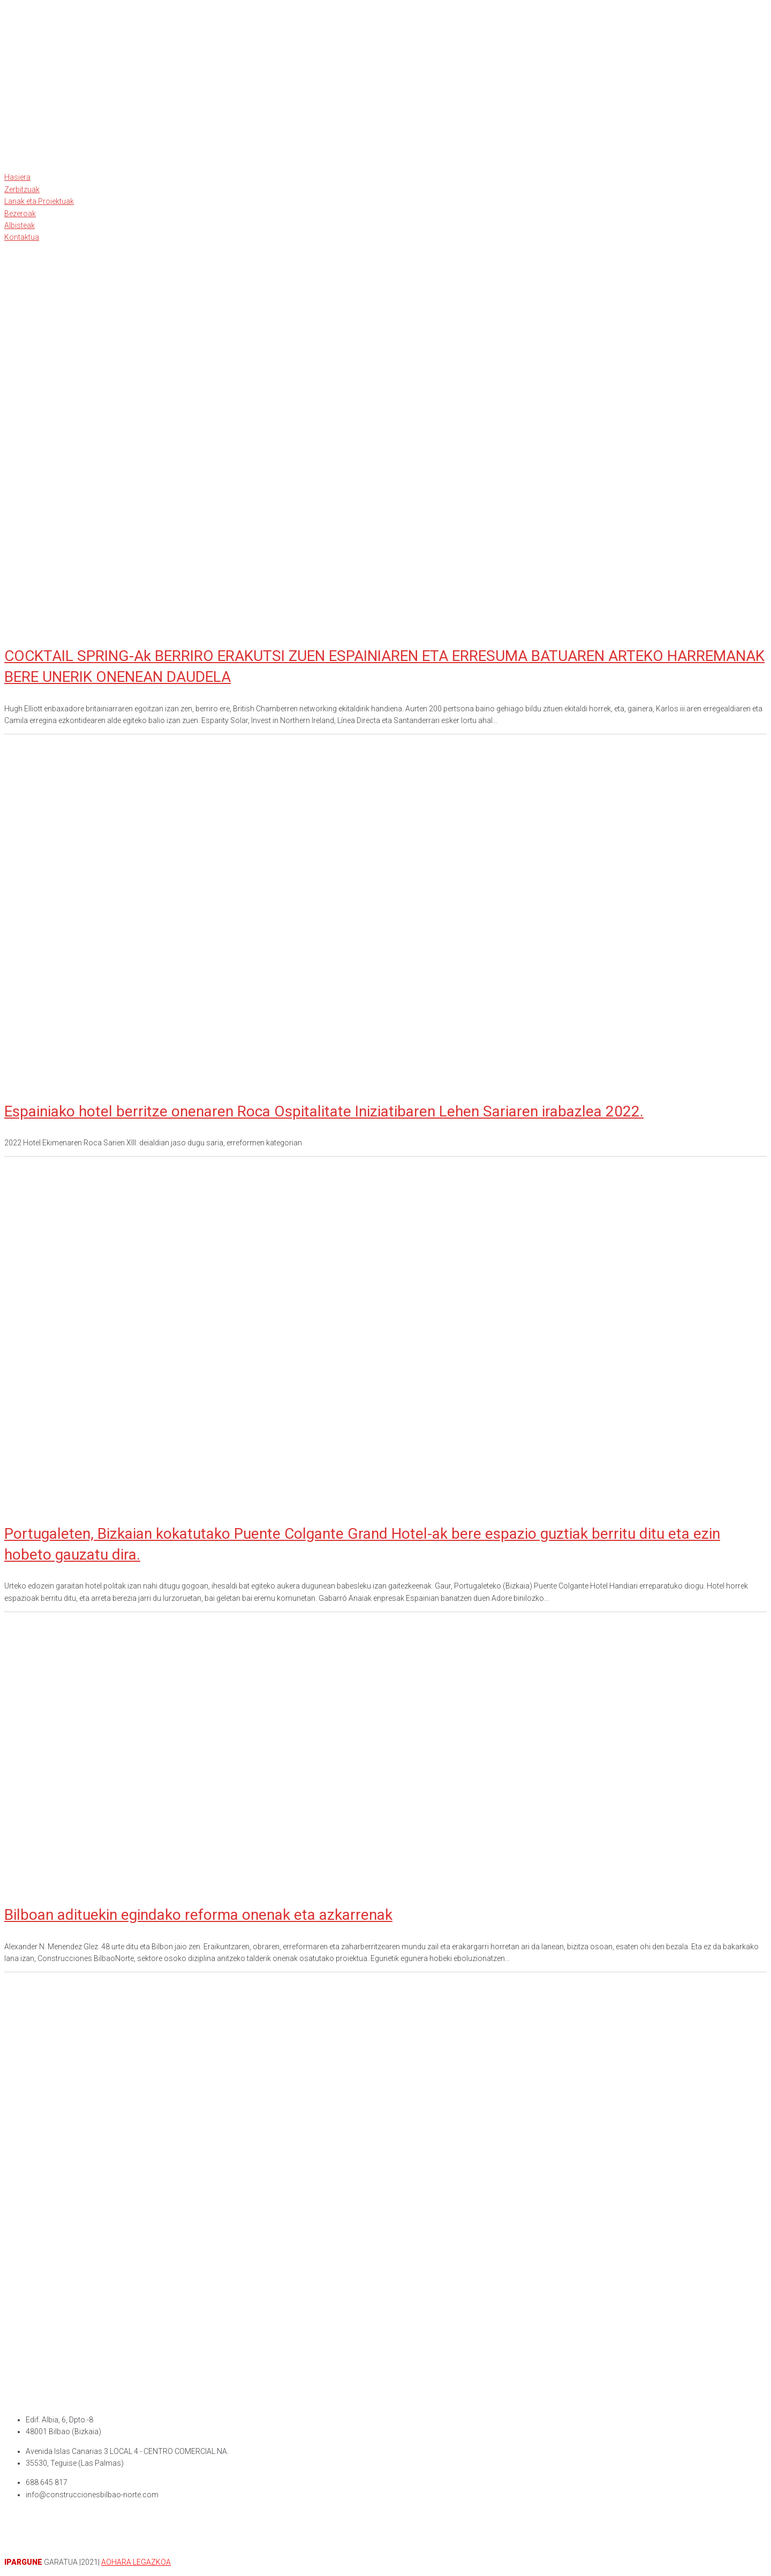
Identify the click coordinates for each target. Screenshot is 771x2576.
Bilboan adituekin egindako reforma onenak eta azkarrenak (198, 1915)
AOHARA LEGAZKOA (136, 2562)
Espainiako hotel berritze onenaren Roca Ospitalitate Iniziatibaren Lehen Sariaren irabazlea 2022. (324, 1111)
